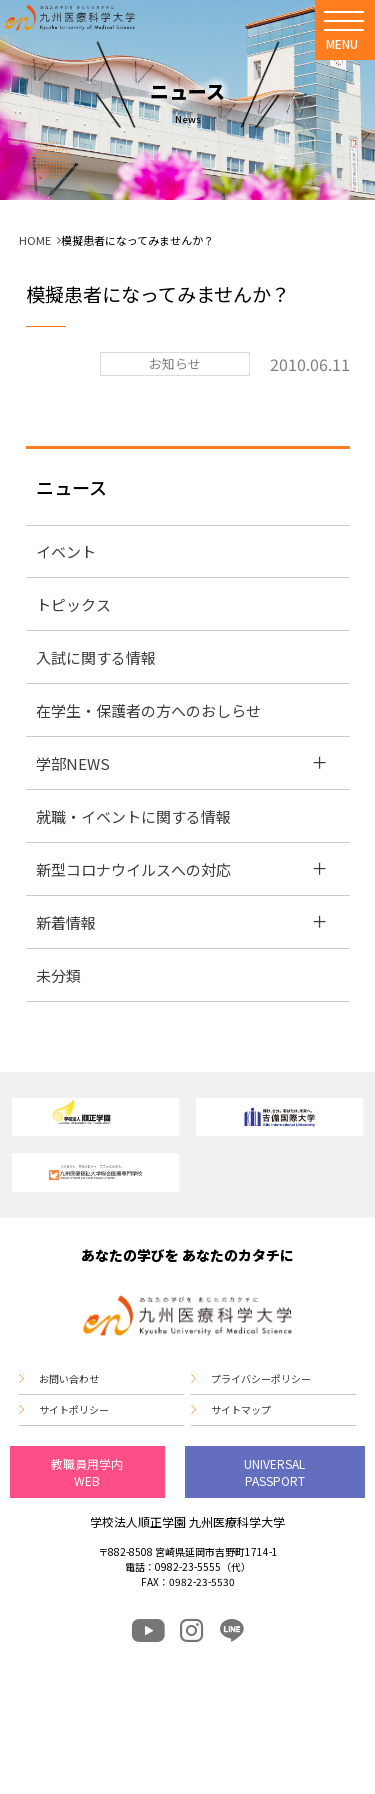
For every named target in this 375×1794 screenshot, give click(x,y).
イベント (66, 551)
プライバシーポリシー (261, 1379)
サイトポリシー (74, 1410)
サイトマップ (241, 1410)
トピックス (73, 604)
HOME (35, 240)
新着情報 (66, 922)
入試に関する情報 (96, 657)
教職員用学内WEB (87, 1472)
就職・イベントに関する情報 (133, 816)
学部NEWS (73, 763)
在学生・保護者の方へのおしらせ (148, 710)
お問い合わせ (69, 1379)
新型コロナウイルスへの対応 (133, 869)
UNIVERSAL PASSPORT (274, 1472)
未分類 (58, 975)
